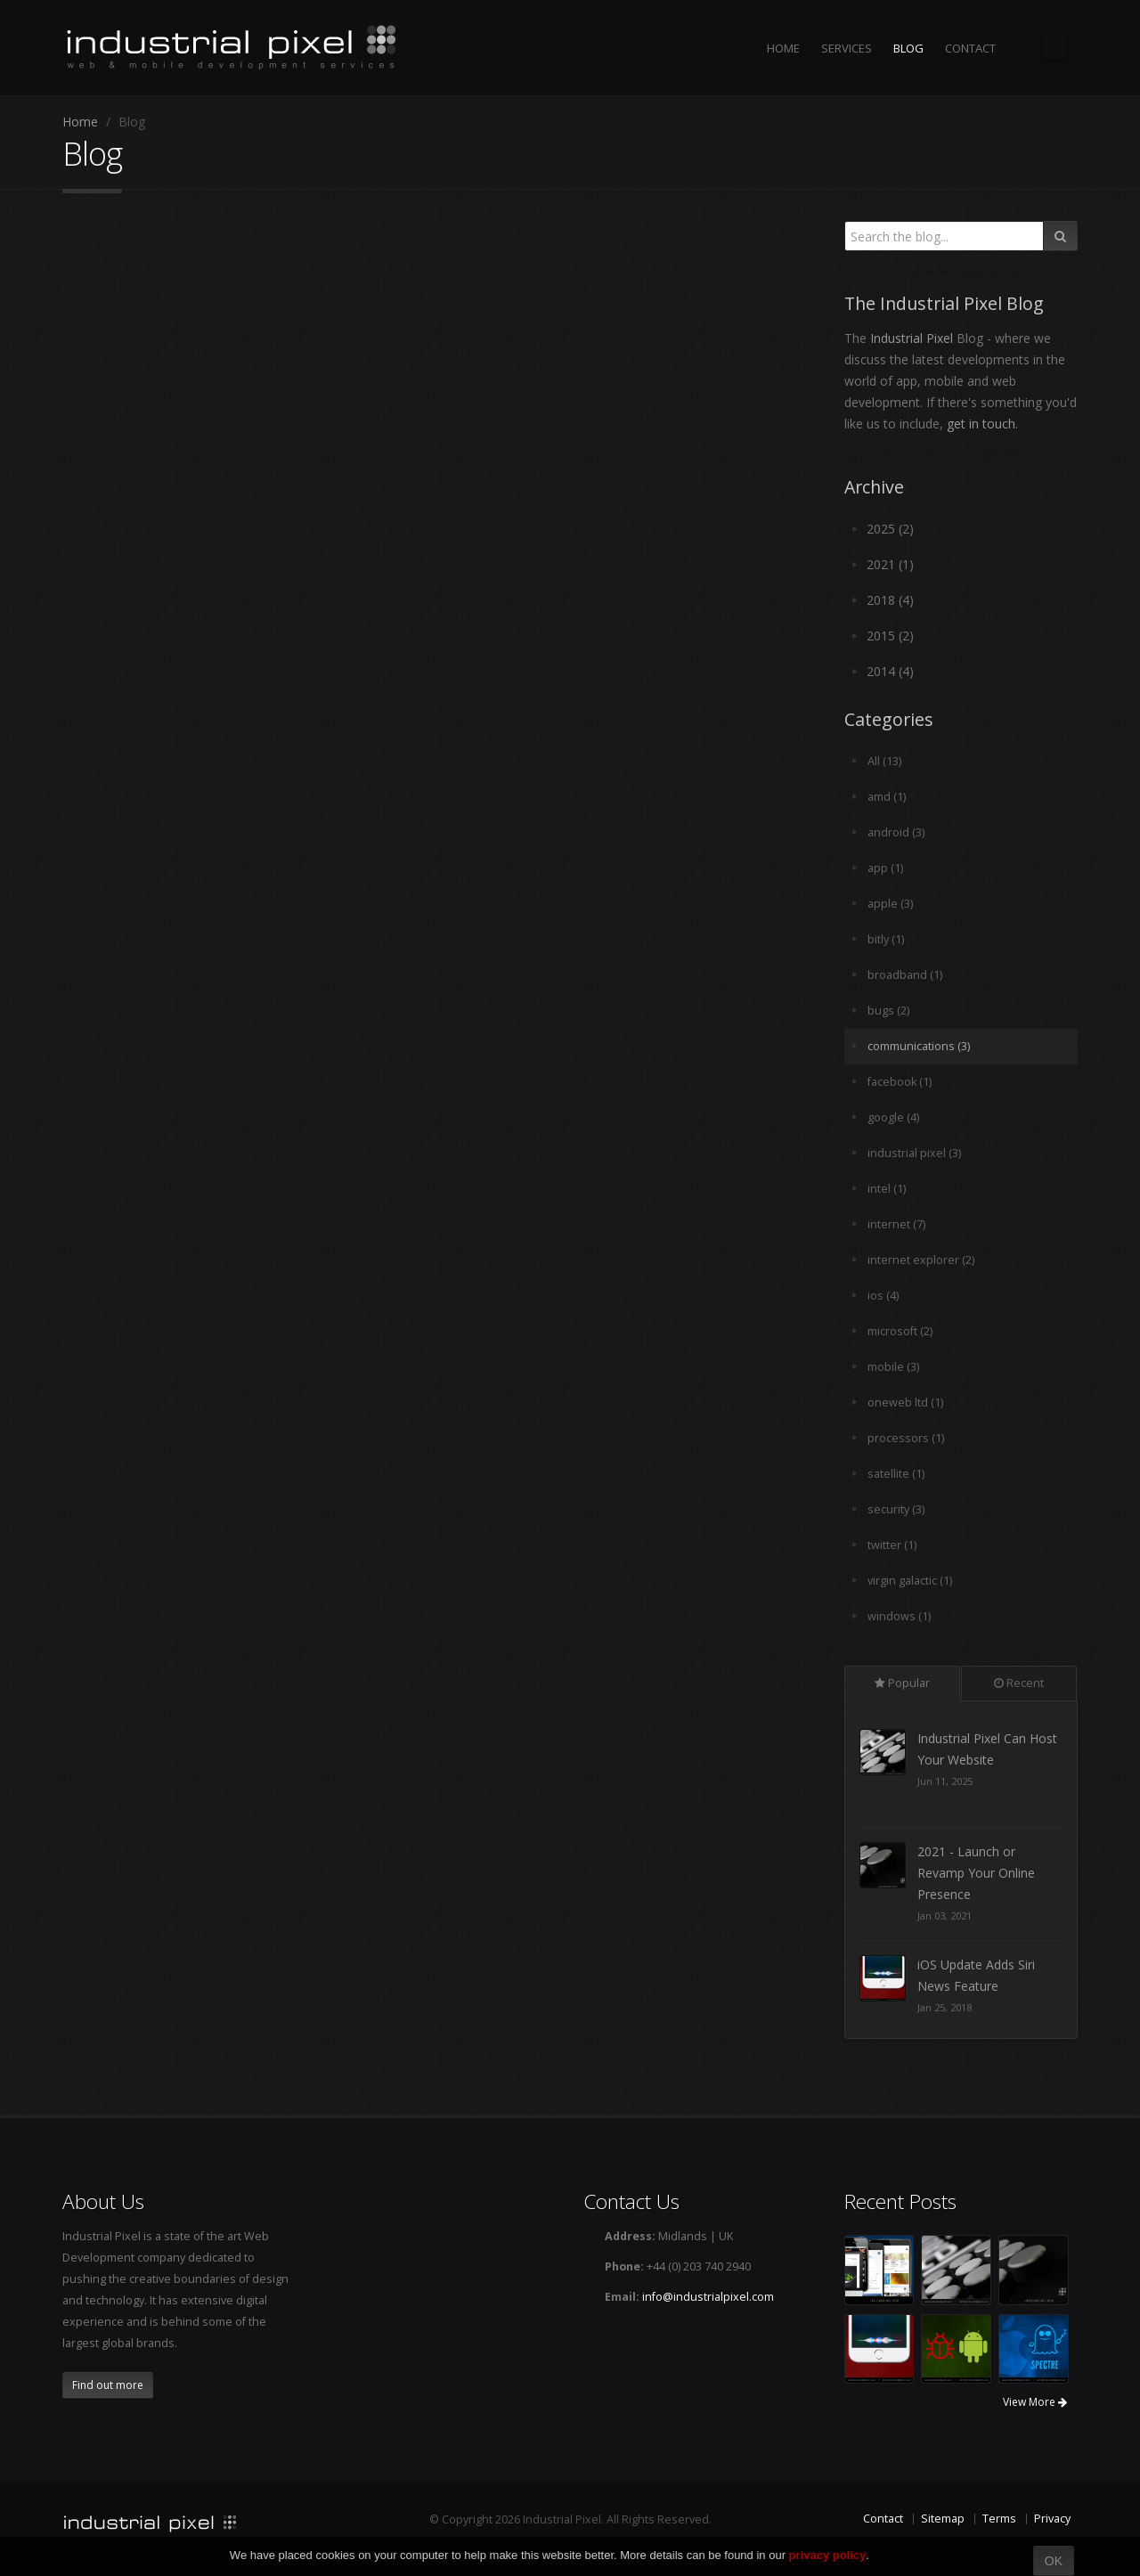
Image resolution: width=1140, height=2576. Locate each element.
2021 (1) (890, 564)
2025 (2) (890, 528)
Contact (883, 2518)
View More (1035, 2401)
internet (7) (896, 1224)
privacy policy (828, 2555)
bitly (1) (885, 939)
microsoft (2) (899, 1331)
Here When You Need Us (989, 1738)
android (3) (895, 832)
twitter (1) (891, 1545)
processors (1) (905, 1438)
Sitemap (943, 2518)
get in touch (981, 423)
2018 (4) (890, 599)
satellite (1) (895, 1473)
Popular (902, 1683)
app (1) (885, 868)
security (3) (895, 1509)
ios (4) (883, 1295)
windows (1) (899, 1616)
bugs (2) (888, 1010)
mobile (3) (893, 1366)
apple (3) (890, 903)
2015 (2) (890, 635)
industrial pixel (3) (914, 1153)
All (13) (884, 761)
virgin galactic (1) (909, 1580)
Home (80, 121)
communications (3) (918, 1046)
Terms (999, 2518)
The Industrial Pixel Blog (1054, 46)
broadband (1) (904, 974)
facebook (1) (899, 1081)
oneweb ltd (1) (905, 1402)
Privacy (1052, 2518)
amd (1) (886, 796)
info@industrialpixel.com (708, 2296)
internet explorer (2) (920, 1260)
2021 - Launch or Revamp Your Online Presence (976, 1986)
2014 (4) (890, 671)
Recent (1019, 1683)
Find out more (107, 2385)
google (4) (893, 1117)
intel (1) (886, 1188)
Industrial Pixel (911, 338)
